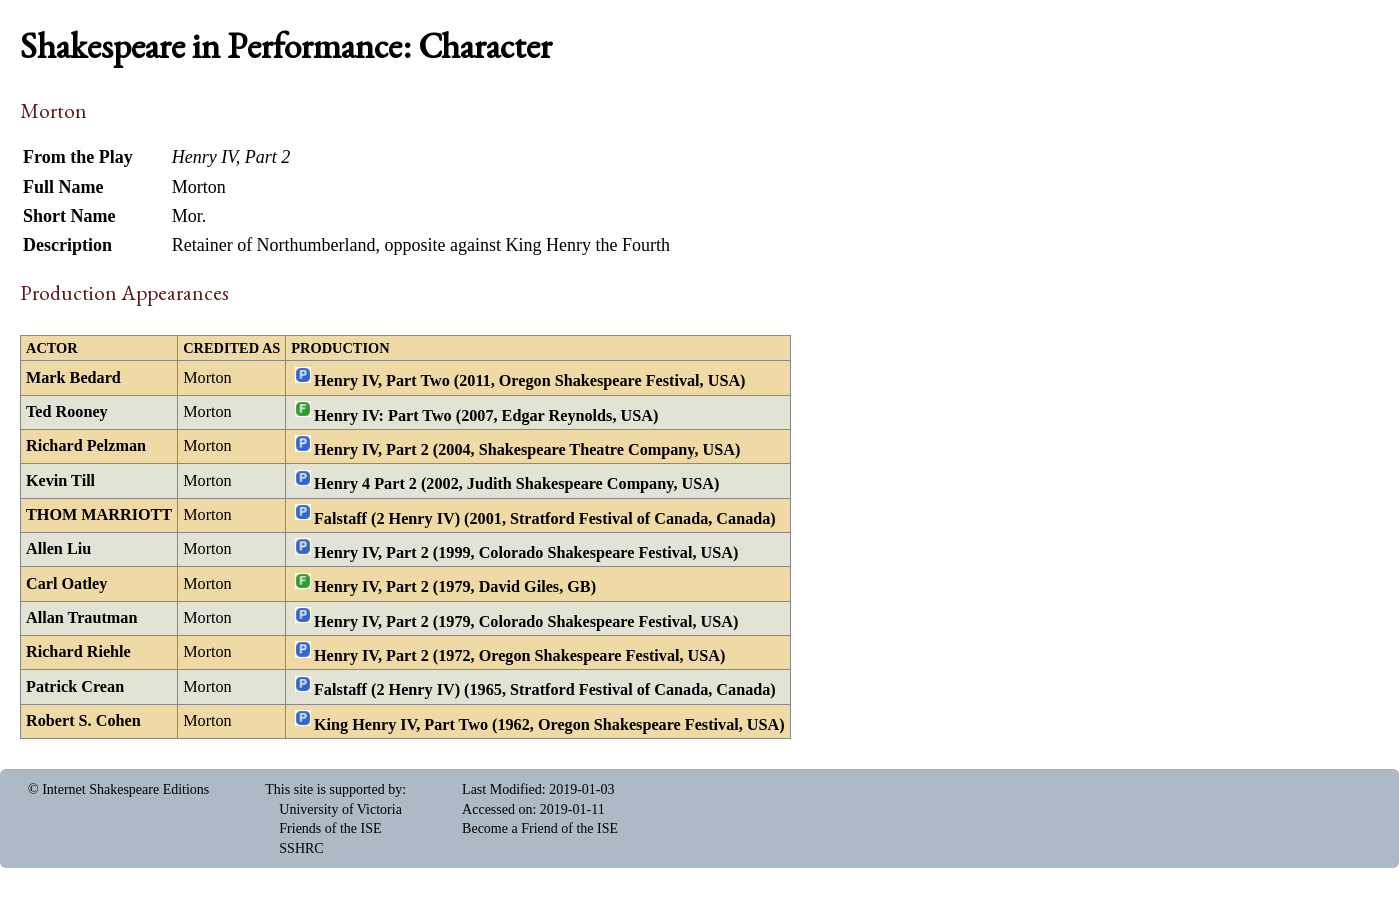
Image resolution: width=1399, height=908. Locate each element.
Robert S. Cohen (83, 721)
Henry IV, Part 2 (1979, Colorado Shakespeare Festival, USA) (526, 621)
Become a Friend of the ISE (540, 828)
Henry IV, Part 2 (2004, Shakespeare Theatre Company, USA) (527, 450)
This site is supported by (333, 789)
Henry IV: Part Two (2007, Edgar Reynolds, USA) (486, 415)
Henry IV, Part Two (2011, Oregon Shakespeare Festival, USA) (530, 381)
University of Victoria (340, 809)
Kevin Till (60, 481)
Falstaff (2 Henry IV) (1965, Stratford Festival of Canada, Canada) (545, 690)
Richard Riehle (78, 652)
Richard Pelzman (86, 446)
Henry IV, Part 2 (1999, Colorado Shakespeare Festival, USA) (526, 553)
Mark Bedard (73, 378)
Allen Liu (58, 549)
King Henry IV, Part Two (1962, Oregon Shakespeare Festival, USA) (549, 724)
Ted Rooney (67, 412)
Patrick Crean (75, 687)
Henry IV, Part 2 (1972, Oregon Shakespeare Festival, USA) (519, 656)
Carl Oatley (66, 584)
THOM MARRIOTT (99, 515)
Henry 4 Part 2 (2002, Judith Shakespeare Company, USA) (516, 484)
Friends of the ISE (330, 828)
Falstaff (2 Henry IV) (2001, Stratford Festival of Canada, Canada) (545, 518)
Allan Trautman (81, 618)
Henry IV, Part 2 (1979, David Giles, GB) (455, 587)
